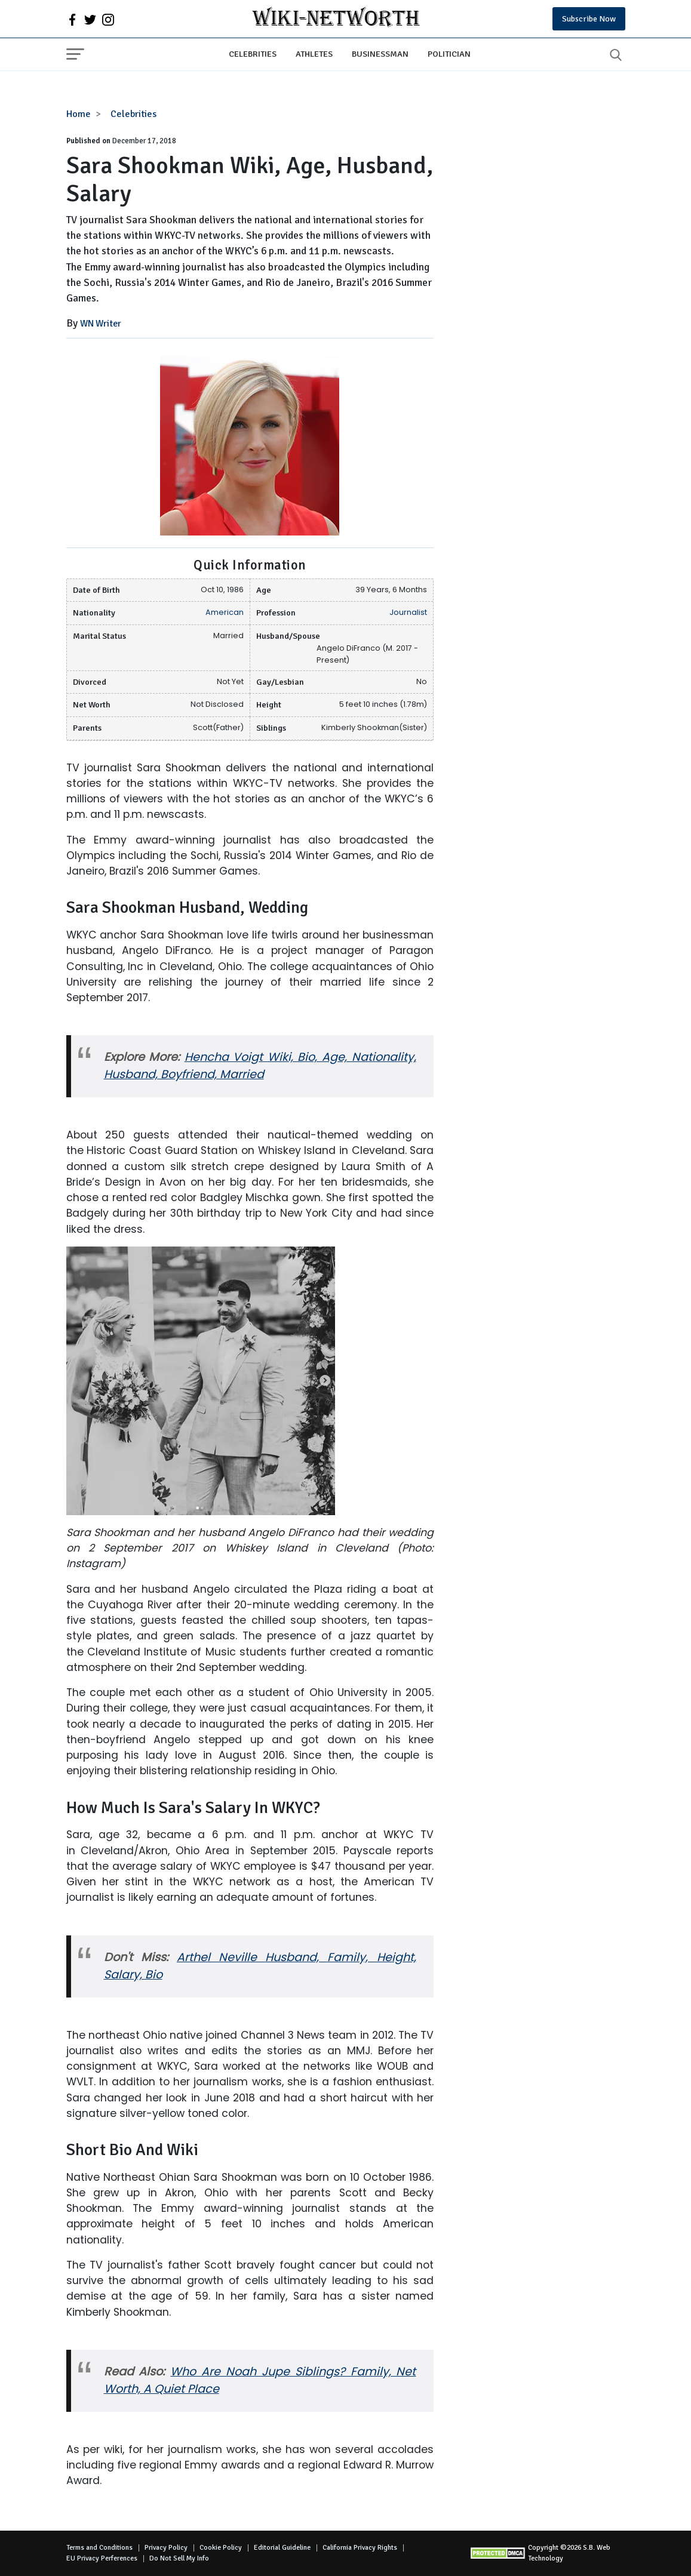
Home (78, 114)
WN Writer (100, 324)
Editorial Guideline (282, 2547)
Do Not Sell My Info (179, 2558)
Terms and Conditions (99, 2547)
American (224, 612)
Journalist (408, 612)
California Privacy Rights (360, 2547)
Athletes (314, 53)
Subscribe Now (589, 19)
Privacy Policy (166, 2547)
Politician (449, 53)
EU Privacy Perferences (101, 2558)
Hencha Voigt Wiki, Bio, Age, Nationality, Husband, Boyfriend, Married (260, 1065)
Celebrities (253, 53)
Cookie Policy (220, 2547)
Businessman (380, 53)
